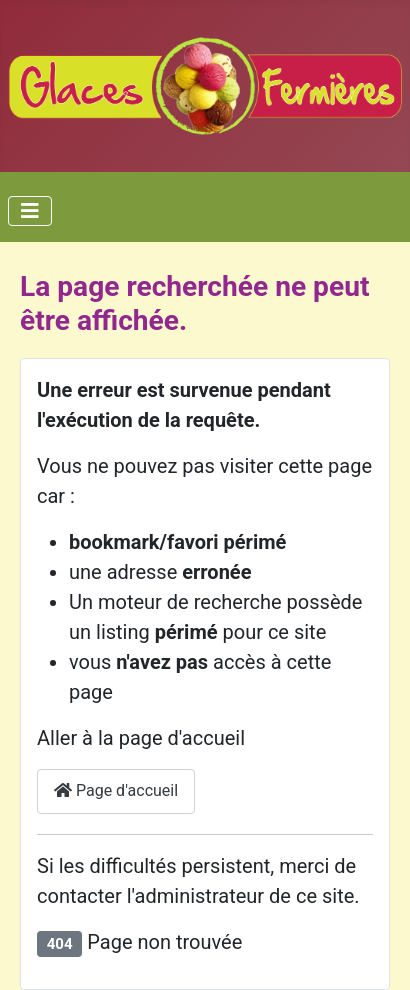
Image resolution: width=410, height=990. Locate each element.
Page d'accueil (116, 790)
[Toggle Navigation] (30, 211)
